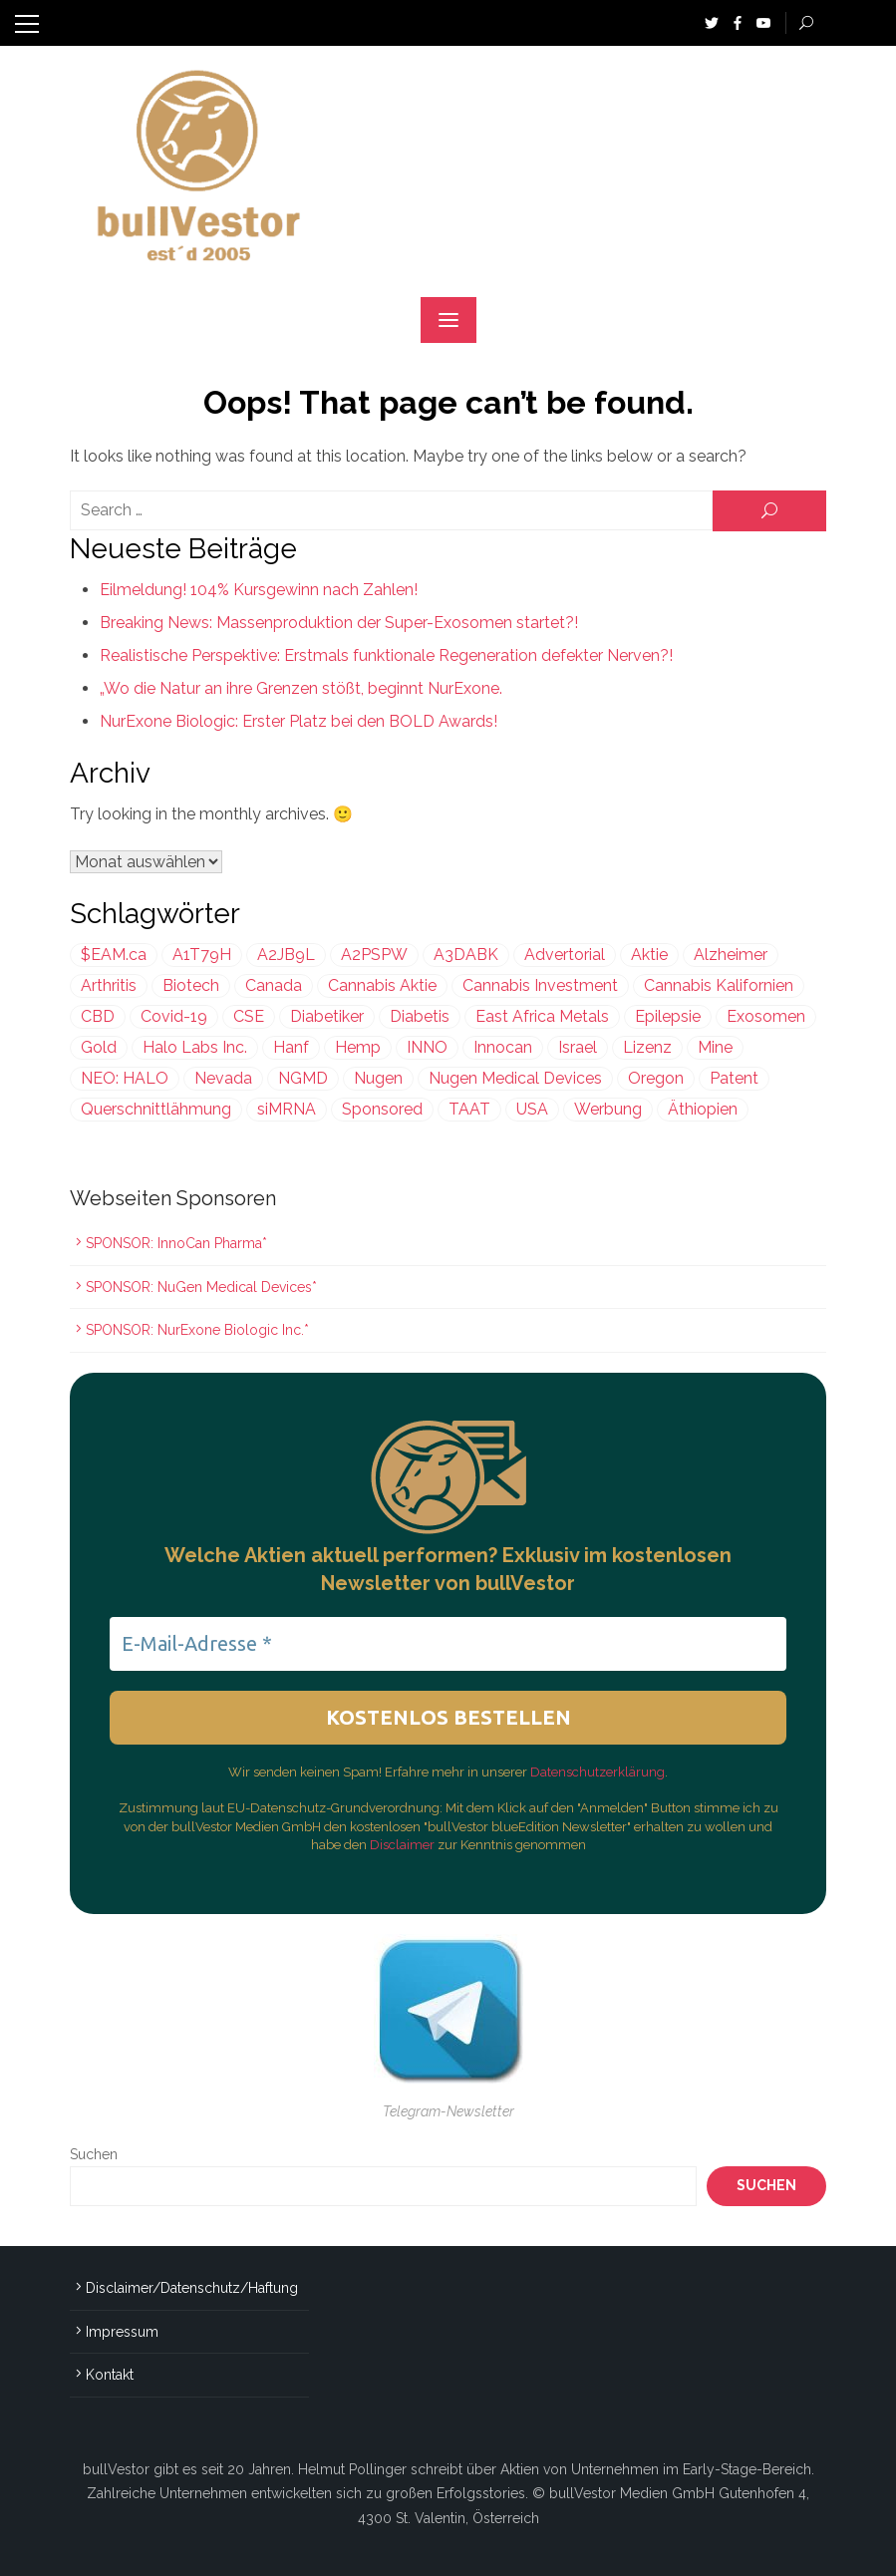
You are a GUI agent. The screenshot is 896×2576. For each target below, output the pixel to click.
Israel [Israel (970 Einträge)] (577, 1047)
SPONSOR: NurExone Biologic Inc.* (197, 1330)
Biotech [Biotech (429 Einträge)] (190, 985)
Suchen (94, 2154)
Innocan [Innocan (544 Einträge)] (502, 1047)
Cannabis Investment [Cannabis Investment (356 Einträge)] (540, 985)
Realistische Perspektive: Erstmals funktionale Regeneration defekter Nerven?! (386, 655)
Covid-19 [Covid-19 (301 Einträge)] (174, 1016)
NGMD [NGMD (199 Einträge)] (303, 1078)
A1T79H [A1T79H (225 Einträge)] (201, 954)
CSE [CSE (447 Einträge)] (248, 1016)
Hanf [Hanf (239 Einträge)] (291, 1047)
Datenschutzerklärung (597, 1772)
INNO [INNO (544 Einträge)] (427, 1047)
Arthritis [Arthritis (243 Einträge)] (109, 985)
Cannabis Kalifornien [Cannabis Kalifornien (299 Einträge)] (718, 985)
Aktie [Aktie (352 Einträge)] (649, 954)
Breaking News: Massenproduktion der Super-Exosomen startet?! (339, 622)
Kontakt (110, 2375)
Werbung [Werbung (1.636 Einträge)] (608, 1109)
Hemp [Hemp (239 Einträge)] (358, 1047)
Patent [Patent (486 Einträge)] (734, 1078)
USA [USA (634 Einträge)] (532, 1109)
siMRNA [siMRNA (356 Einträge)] (286, 1109)
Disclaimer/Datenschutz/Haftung (192, 2288)
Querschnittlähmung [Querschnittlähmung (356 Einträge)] (156, 1109)
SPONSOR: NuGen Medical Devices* (201, 1287)
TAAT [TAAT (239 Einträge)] (469, 1109)
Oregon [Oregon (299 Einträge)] (656, 1078)
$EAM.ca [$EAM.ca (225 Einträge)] (114, 954)
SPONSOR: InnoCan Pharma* (176, 1243)
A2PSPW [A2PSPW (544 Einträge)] (374, 954)
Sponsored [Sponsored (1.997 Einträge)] (382, 1109)
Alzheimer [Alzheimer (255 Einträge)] (730, 954)
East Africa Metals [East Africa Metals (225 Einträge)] (542, 1016)
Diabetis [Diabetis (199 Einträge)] (419, 1016)
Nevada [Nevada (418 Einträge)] (223, 1078)
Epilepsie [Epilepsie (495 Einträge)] (668, 1016)
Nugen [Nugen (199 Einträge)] (378, 1078)
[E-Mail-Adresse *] (448, 1644)
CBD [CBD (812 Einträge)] (98, 1016)
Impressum (122, 2332)
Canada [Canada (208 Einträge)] (273, 985)
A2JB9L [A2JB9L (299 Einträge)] (286, 954)
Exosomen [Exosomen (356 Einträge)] (766, 1016)
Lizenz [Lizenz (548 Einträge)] (647, 1047)
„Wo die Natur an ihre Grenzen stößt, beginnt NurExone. (301, 688)
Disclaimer (404, 1844)
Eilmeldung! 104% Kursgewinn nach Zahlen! (259, 589)
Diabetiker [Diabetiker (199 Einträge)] (327, 1016)
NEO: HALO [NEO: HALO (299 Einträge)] (124, 1078)
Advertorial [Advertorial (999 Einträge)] (564, 954)
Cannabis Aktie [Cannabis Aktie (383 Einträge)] (382, 985)
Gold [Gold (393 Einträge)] (99, 1047)
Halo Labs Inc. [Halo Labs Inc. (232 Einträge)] (195, 1047)
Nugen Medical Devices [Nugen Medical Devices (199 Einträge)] (515, 1078)
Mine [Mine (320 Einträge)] (715, 1047)
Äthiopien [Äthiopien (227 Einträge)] (703, 1109)
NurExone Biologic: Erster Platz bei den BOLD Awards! (298, 721)
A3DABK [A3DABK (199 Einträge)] (466, 954)
